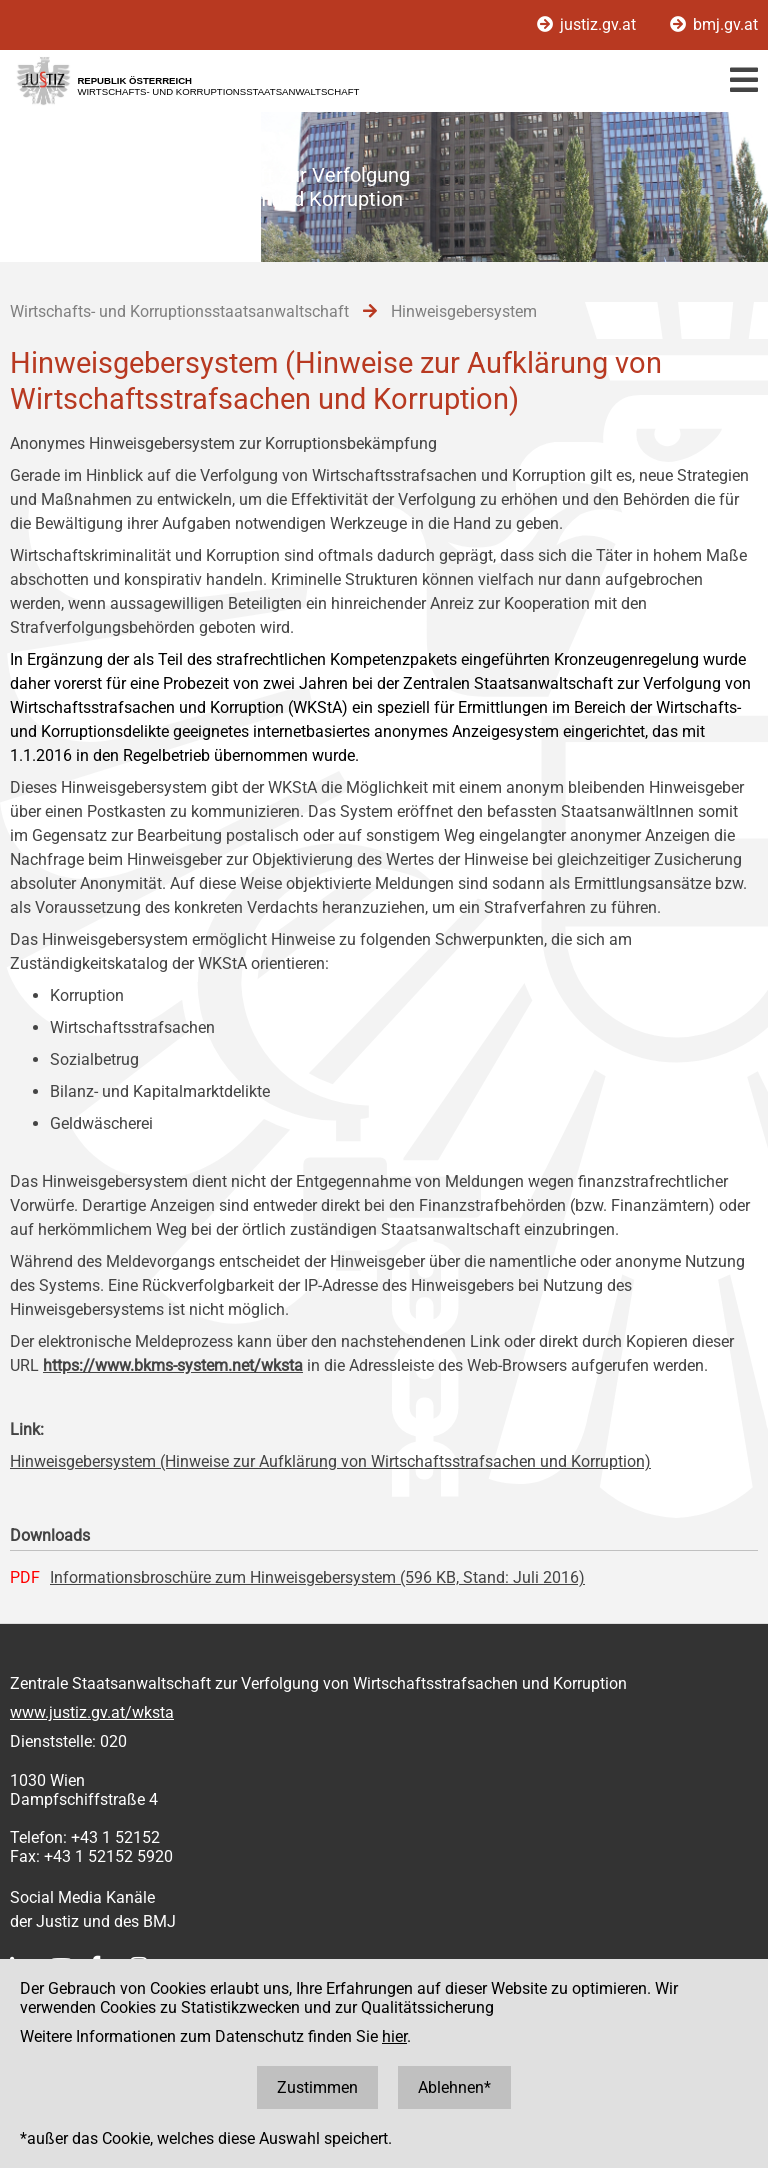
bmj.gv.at (714, 24)
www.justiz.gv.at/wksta (92, 1712)
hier (394, 2036)
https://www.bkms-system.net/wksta (173, 1365)
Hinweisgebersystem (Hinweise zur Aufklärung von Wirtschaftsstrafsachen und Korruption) (330, 1461)
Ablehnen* (454, 2087)
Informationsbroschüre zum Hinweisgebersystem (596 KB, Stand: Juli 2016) (317, 1577)
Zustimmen (317, 2087)
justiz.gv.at (588, 24)
